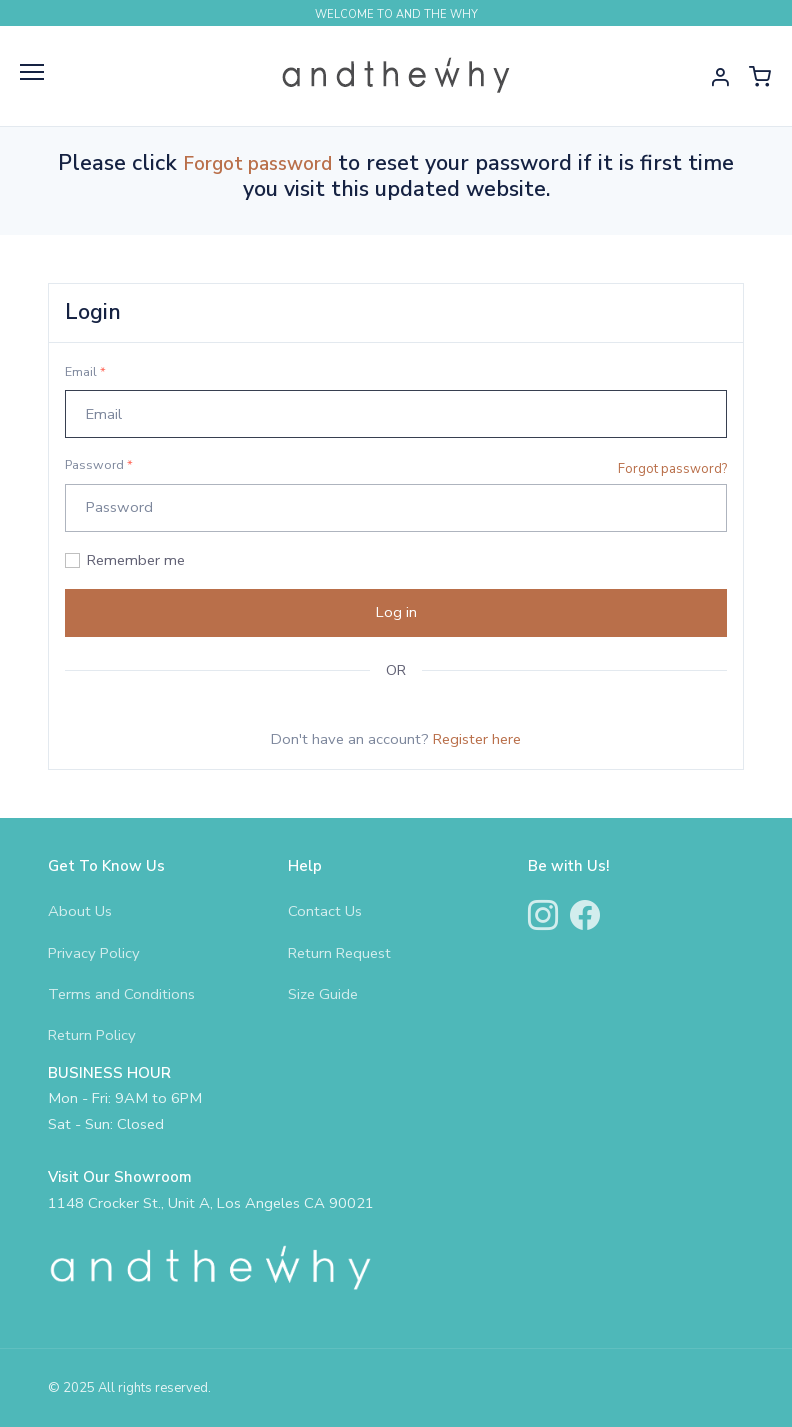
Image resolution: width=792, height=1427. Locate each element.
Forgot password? (672, 469)
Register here (477, 739)
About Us (80, 911)
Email (85, 371)
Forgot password (257, 164)
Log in (396, 612)
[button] (720, 76)
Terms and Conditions (121, 994)
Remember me (136, 560)
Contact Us (325, 911)
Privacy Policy (94, 953)
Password (99, 464)
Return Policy (92, 1035)
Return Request (339, 953)
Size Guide (323, 994)
